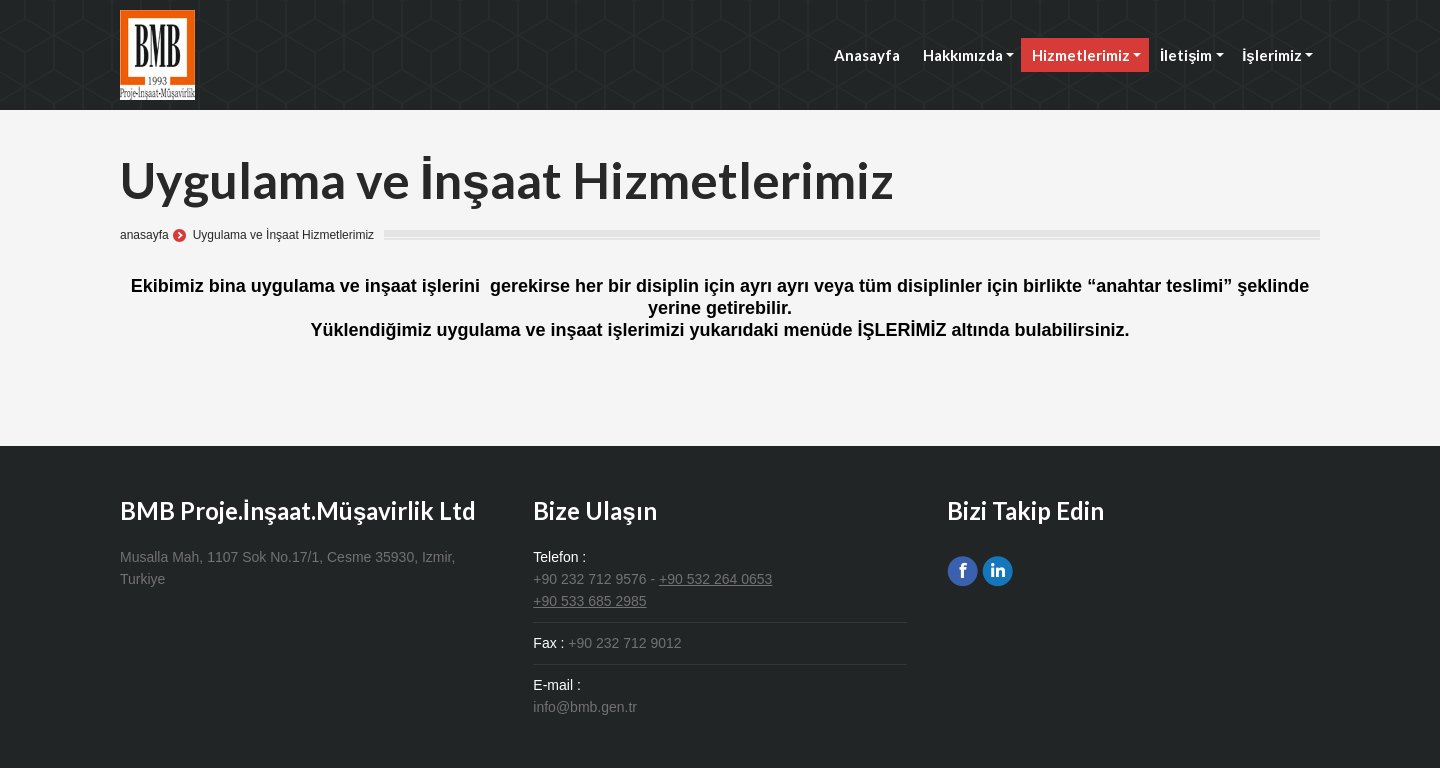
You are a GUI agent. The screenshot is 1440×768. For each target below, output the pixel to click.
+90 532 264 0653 (715, 579)
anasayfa (144, 235)
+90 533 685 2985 (589, 601)
